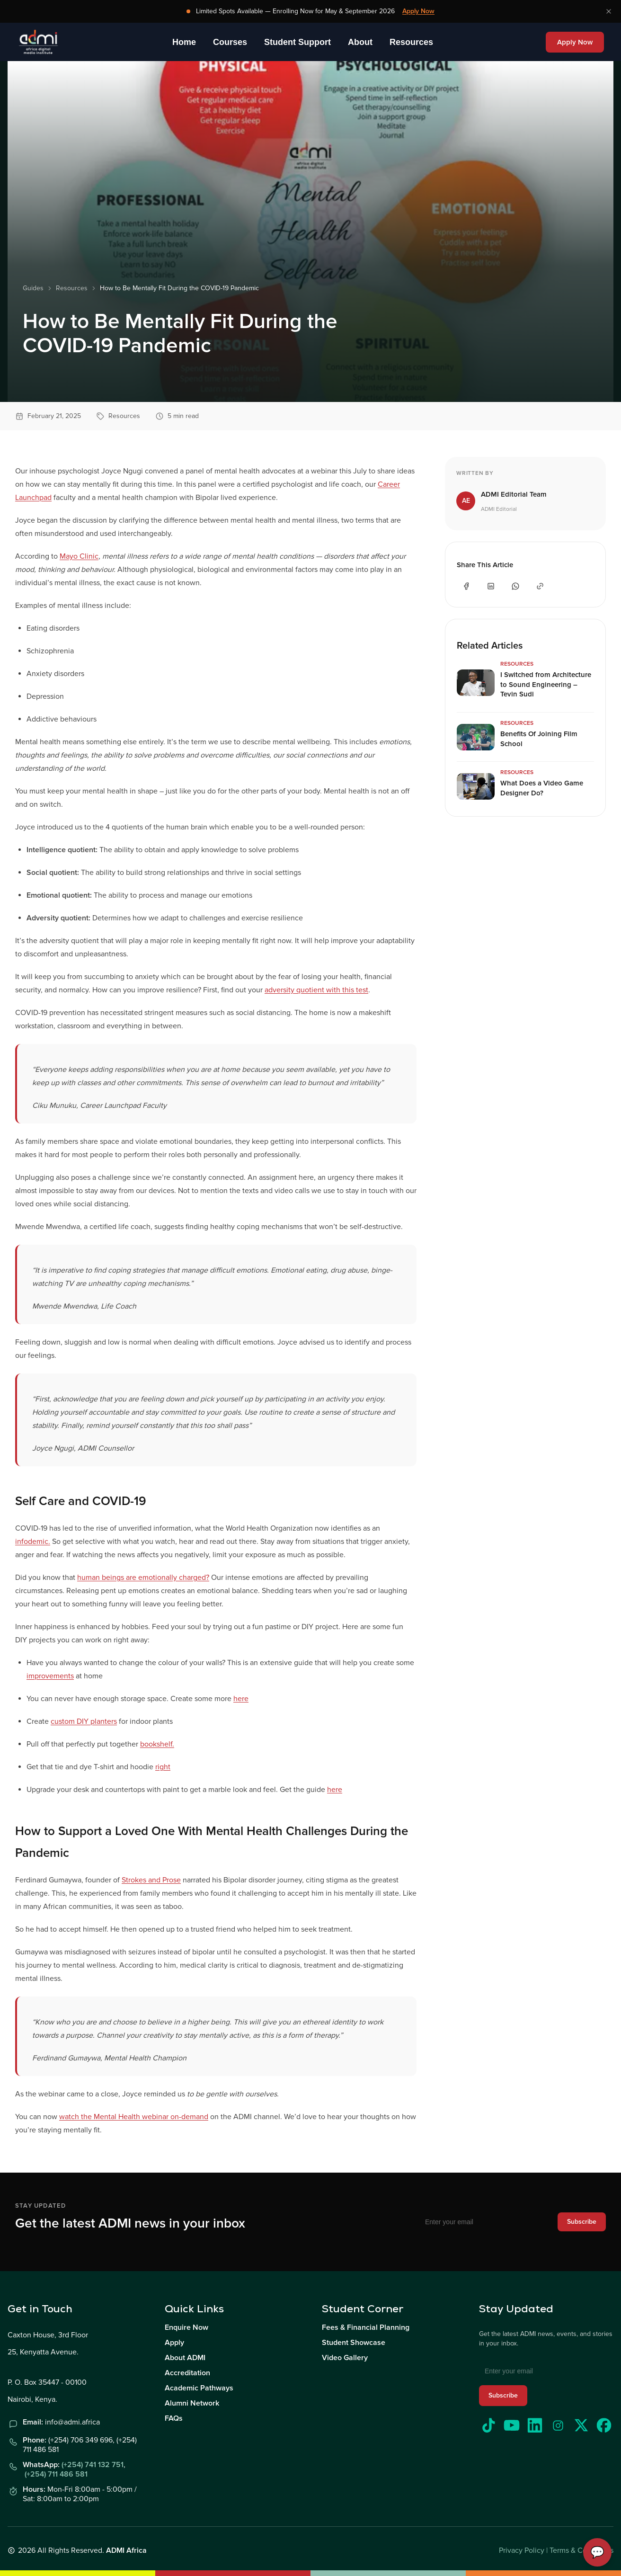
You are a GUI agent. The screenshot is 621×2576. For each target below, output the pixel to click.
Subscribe (581, 2222)
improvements (50, 1676)
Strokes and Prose (151, 1880)
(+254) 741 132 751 (93, 2464)
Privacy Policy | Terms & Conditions (556, 2550)
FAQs (174, 2418)
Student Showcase (353, 2342)
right (162, 1767)
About (360, 42)
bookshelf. (157, 1744)
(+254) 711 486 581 (56, 2474)
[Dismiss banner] (608, 11)
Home (184, 42)
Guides (33, 288)
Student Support (297, 42)
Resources (411, 42)
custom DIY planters (84, 1721)
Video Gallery (345, 2357)
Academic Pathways (199, 2388)
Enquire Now (186, 2327)
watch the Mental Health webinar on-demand (133, 2116)
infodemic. (32, 1541)
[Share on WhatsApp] (515, 586)
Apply (174, 2342)
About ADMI (185, 2357)
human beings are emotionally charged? (143, 1577)
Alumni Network (192, 2403)
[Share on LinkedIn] (490, 586)
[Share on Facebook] (466, 586)
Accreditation (187, 2373)
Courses (230, 42)
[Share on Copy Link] (540, 586)
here (240, 1698)
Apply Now (418, 11)
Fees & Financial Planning (365, 2327)
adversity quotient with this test (316, 990)
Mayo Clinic (79, 556)
